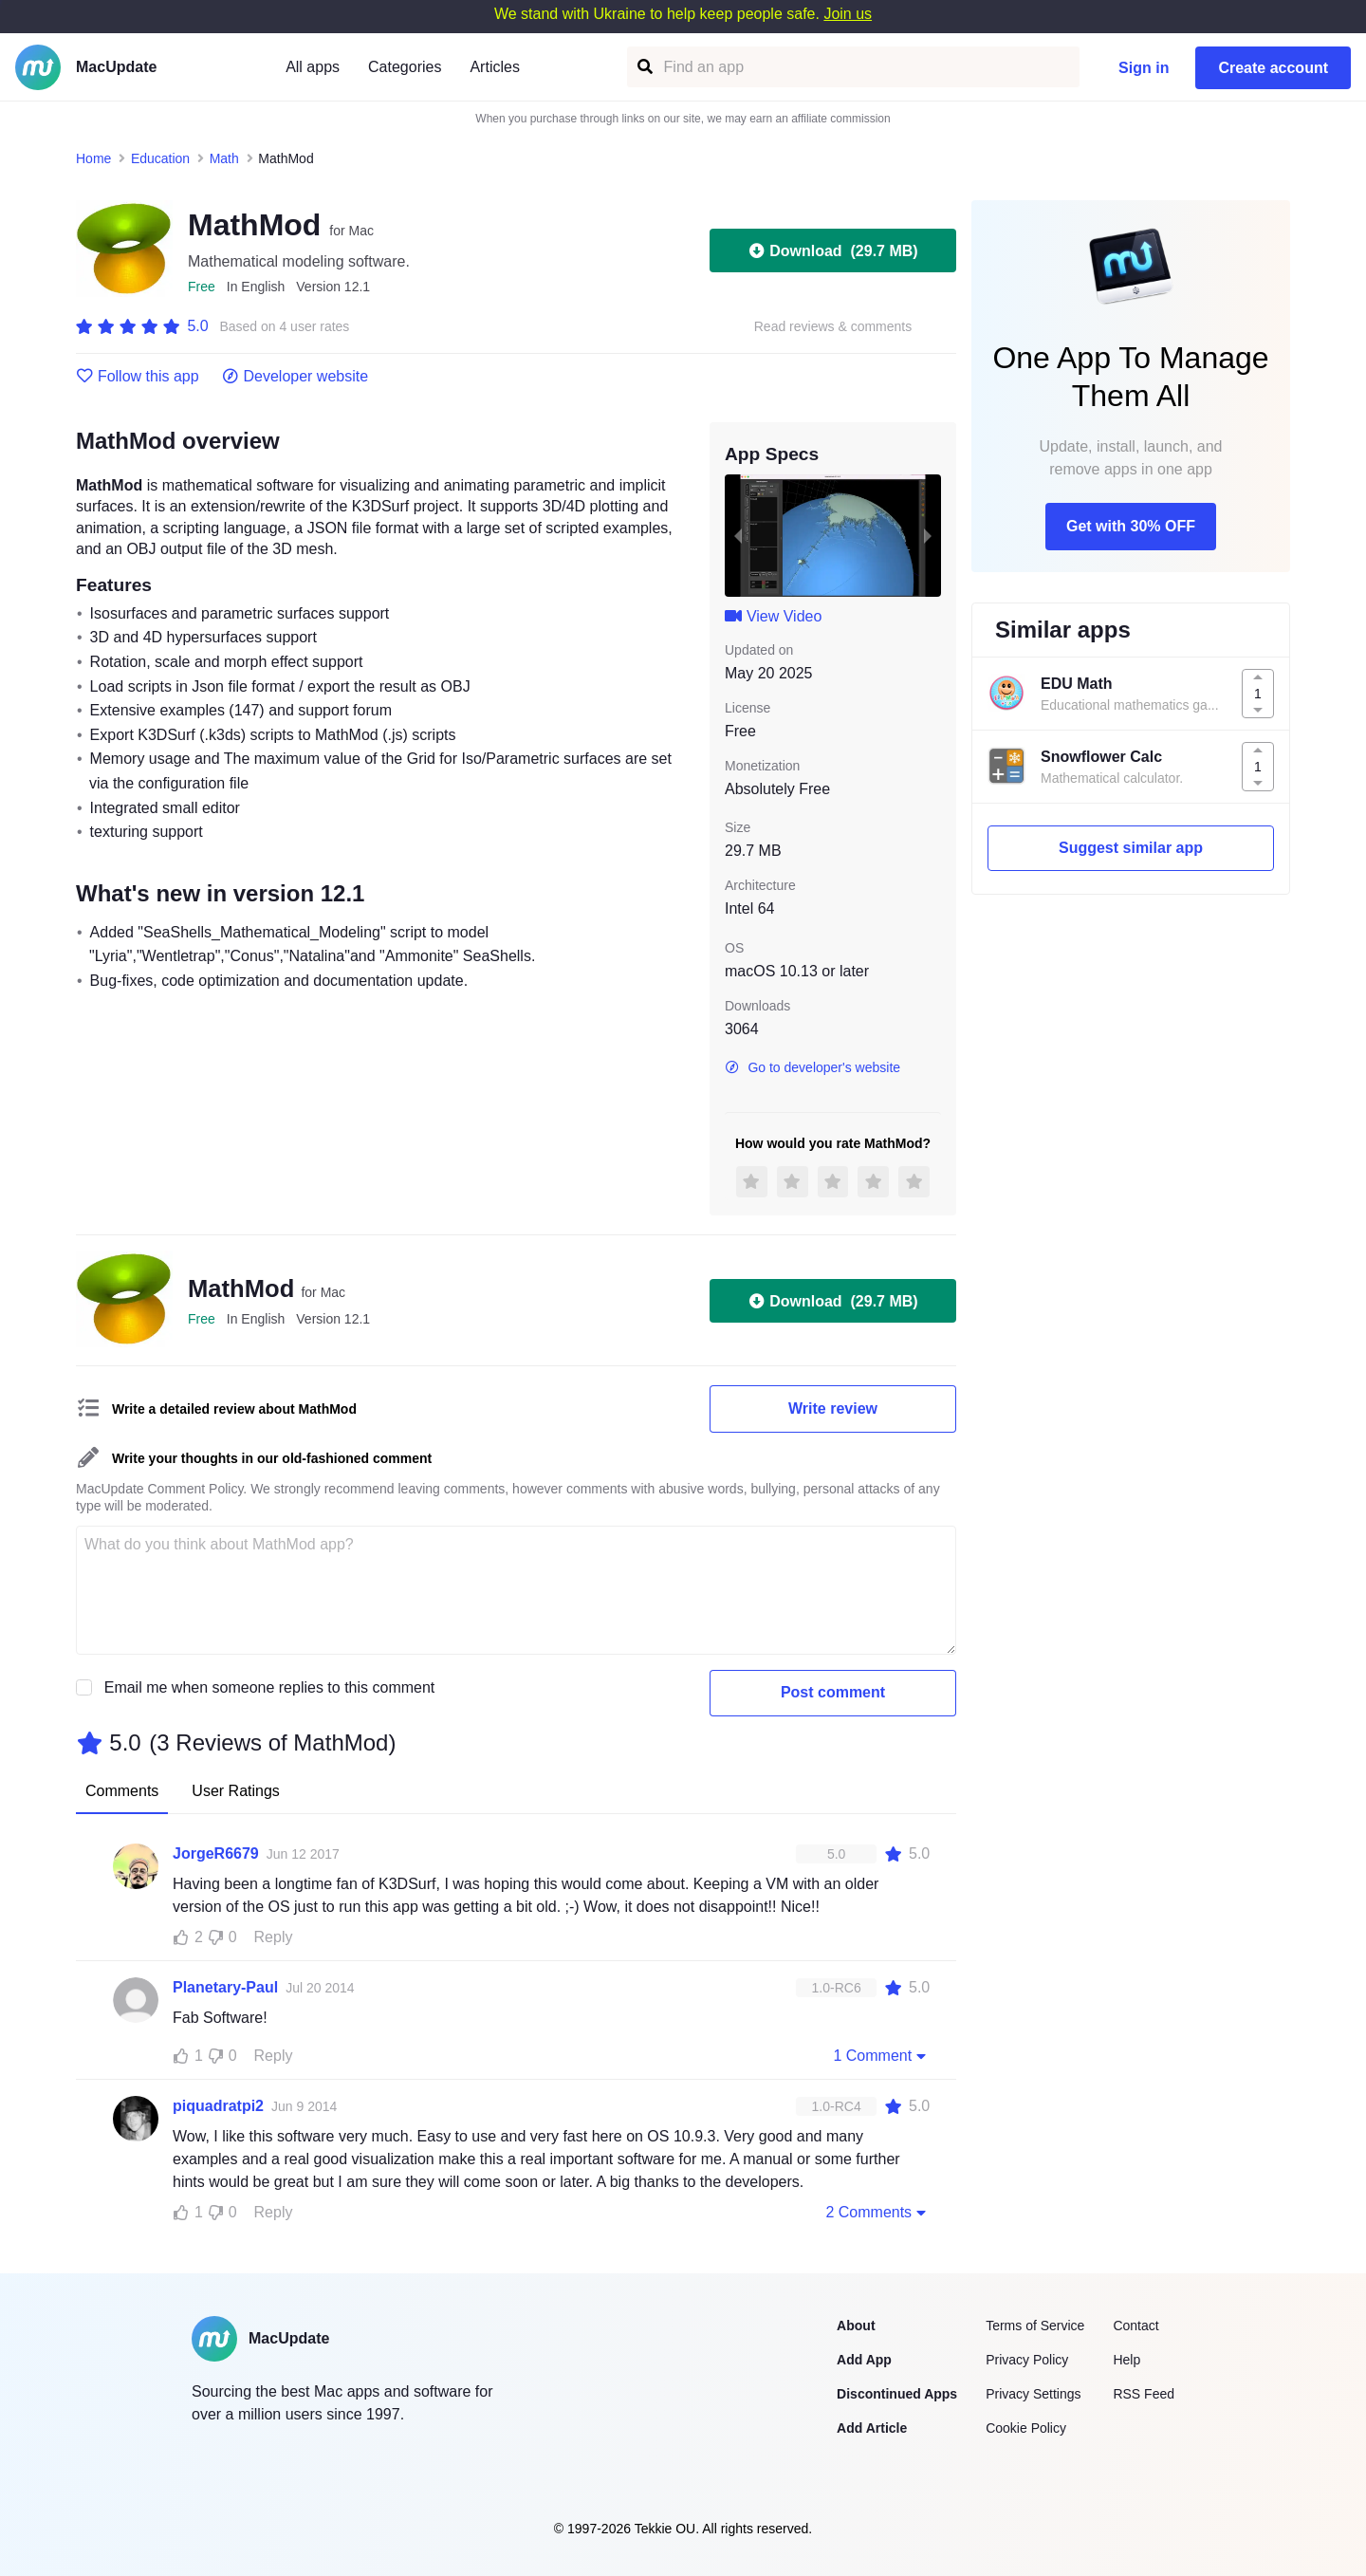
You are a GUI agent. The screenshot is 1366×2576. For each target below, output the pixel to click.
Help (1126, 2359)
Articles (494, 67)
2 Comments (877, 2211)
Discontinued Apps (897, 2393)
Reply (273, 1937)
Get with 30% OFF (1130, 526)
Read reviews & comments (833, 327)
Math (224, 158)
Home (93, 158)
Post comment (833, 1692)
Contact (1135, 2325)
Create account (1273, 68)
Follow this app (137, 376)
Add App (864, 2359)
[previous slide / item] (738, 535)
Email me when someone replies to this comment (269, 1687)
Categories (404, 67)
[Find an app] (644, 67)
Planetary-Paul (225, 1987)
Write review (832, 1408)
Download (832, 250)
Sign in (1143, 68)
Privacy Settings (1033, 2393)
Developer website (295, 376)
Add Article (872, 2428)
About (856, 2325)
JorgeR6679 (216, 1853)
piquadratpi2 (218, 2106)
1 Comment (881, 2055)
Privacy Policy (1027, 2359)
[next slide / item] (927, 535)
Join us (847, 14)
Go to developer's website (812, 1067)
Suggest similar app (1131, 848)
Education (160, 158)
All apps (313, 67)
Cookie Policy (1026, 2428)
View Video (773, 616)
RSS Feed (1143, 2393)
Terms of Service (1035, 2325)
